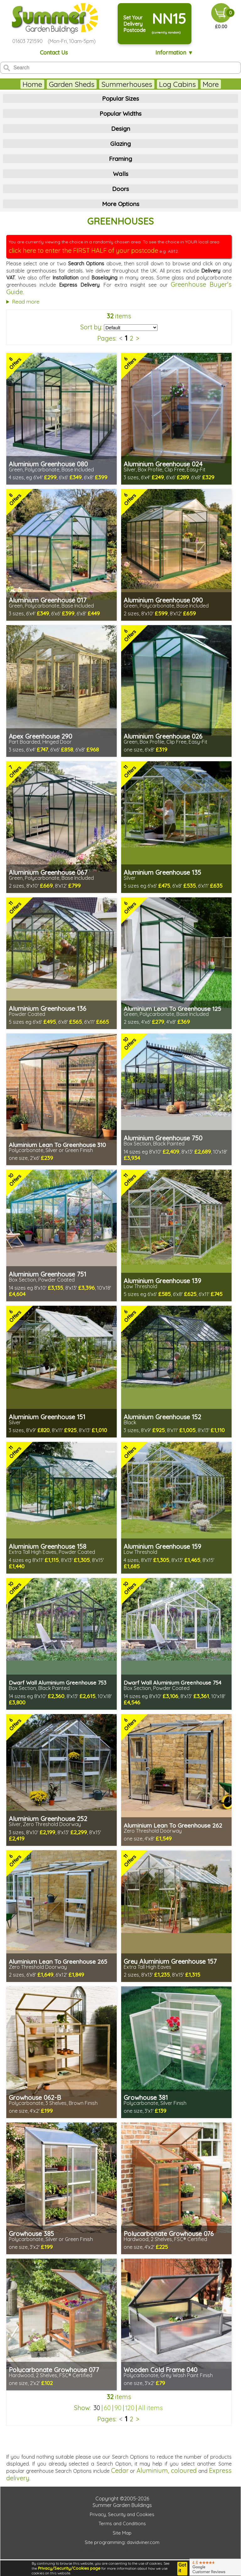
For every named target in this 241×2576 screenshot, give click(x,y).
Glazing (120, 143)
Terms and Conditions (122, 2523)
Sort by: (91, 327)
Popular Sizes (120, 98)
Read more (26, 301)
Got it (182, 2567)
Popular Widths (120, 113)
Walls (120, 174)
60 (107, 2408)
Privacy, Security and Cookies (122, 2514)
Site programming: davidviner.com (122, 2542)
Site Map (122, 2533)
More (211, 84)
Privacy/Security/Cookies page (69, 2568)
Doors (120, 189)
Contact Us (54, 52)
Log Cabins (177, 84)
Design (120, 128)
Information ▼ (174, 52)
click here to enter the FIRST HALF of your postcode (83, 250)
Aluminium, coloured (167, 2470)
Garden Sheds (71, 84)
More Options (120, 204)
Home (32, 84)
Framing (120, 158)
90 (118, 2408)
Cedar (120, 2470)
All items (150, 2408)
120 (129, 2408)
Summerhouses (126, 84)
